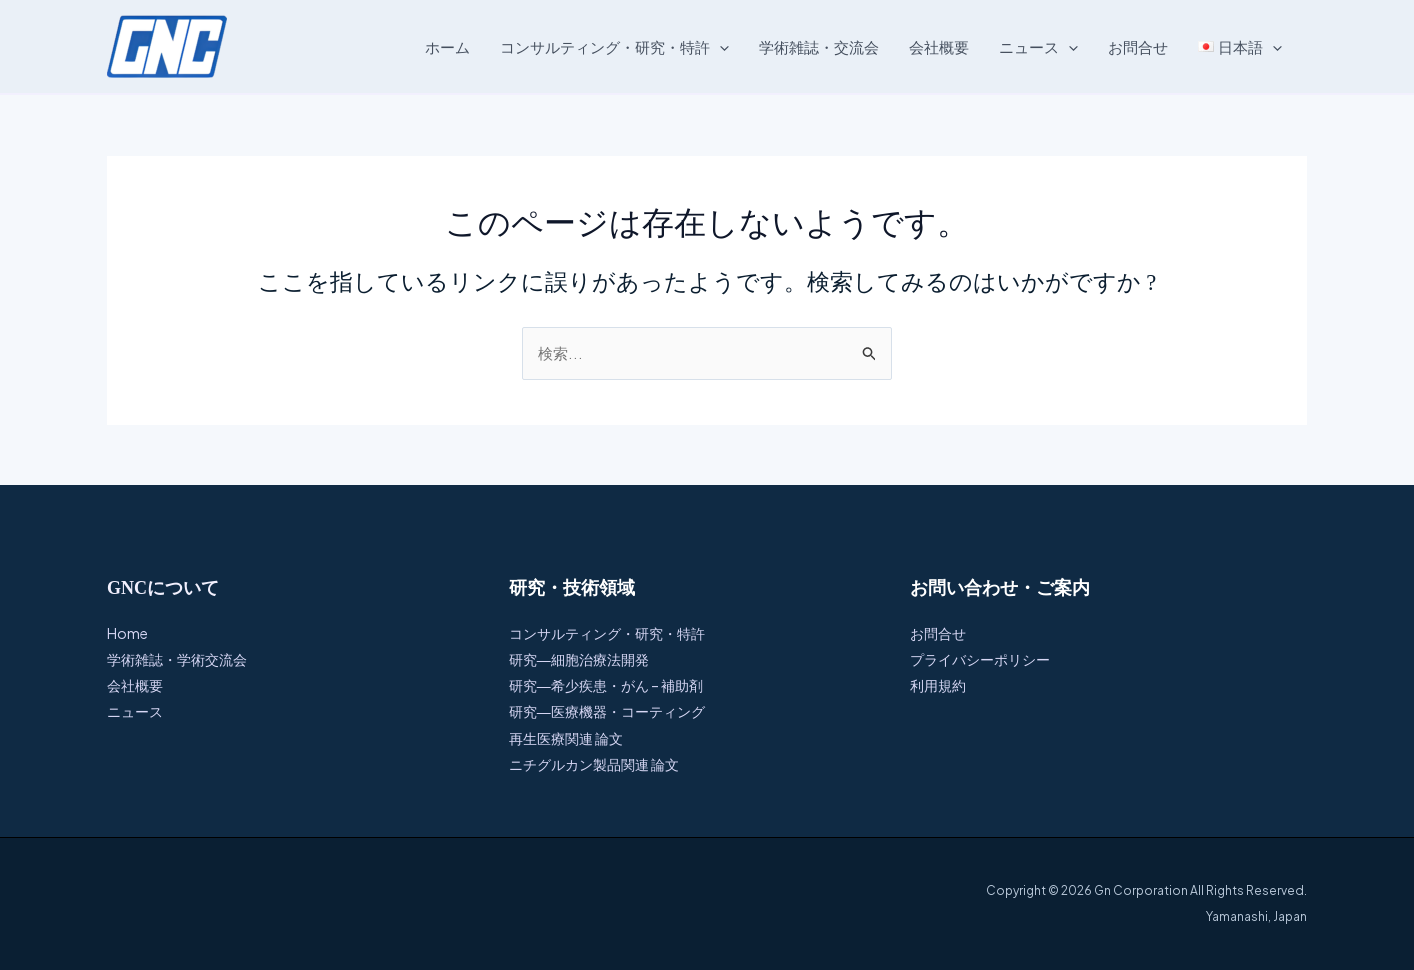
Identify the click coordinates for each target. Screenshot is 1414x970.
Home (127, 632)
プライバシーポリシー (980, 658)
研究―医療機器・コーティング (607, 711)
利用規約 (938, 685)
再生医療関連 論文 (566, 737)
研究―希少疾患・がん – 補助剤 (606, 685)
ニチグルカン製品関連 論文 (594, 763)
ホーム (447, 46)
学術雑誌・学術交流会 (177, 658)
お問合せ (1138, 46)
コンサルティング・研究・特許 (614, 47)
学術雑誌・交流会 (819, 46)
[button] (719, 47)
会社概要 (939, 46)
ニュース (1038, 47)
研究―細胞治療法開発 (579, 658)
